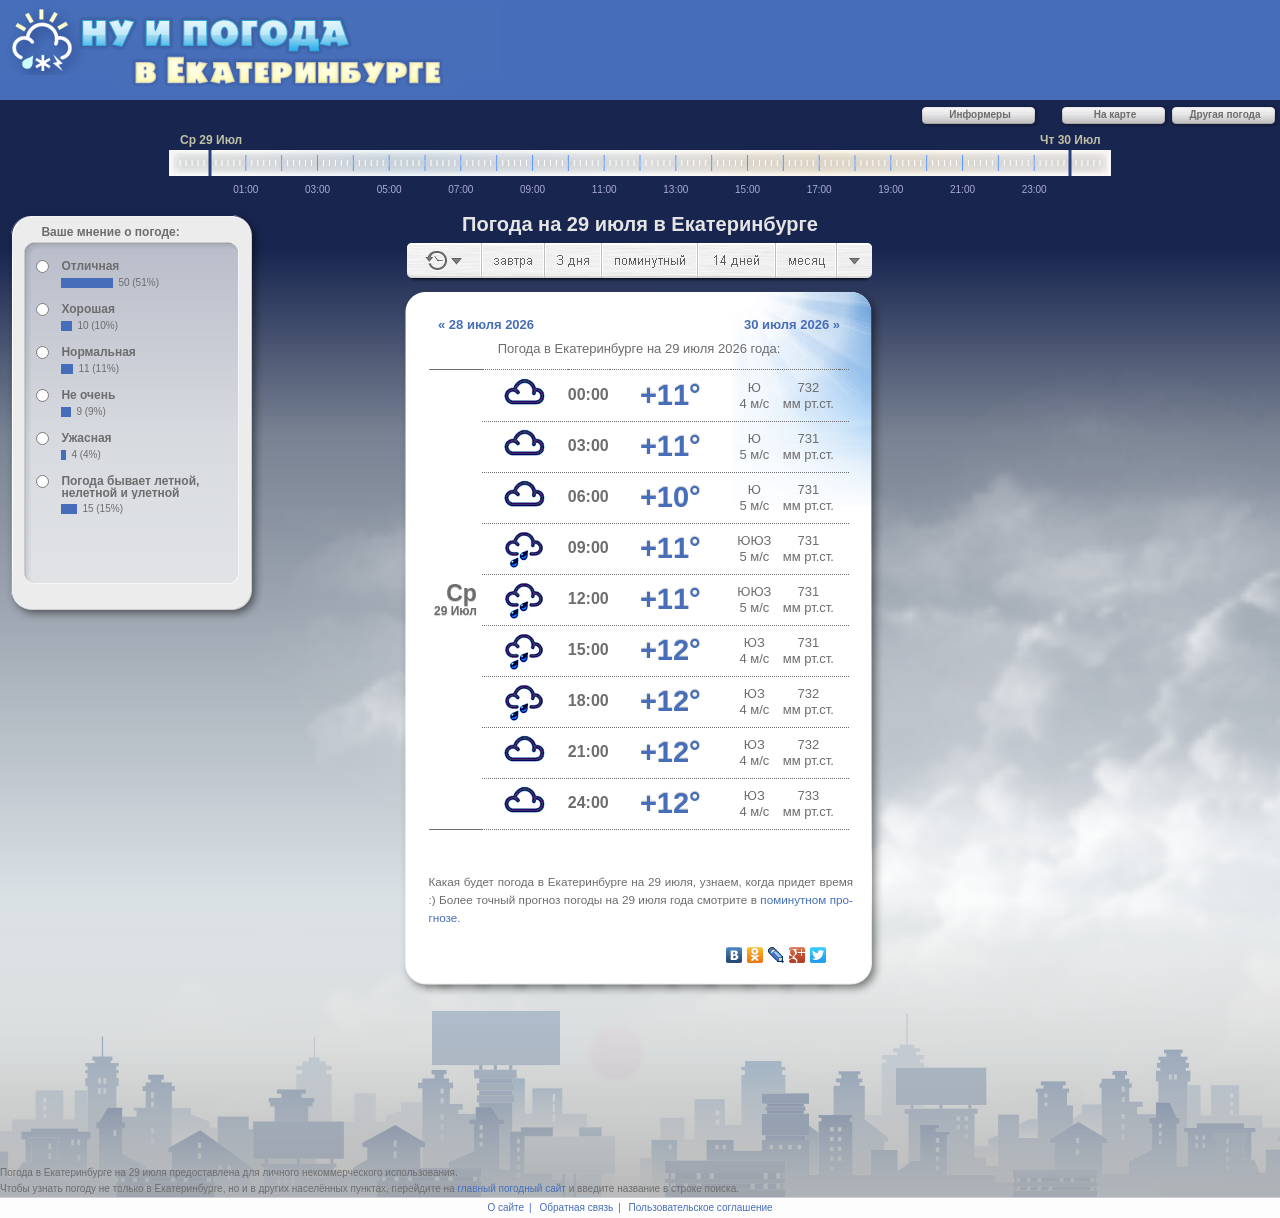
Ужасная (86, 438)
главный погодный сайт (511, 1188)
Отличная (90, 266)
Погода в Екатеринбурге (56, 1172)
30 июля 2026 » (792, 324)
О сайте (505, 1207)
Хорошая (88, 309)
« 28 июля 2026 (486, 324)
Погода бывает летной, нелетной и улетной (130, 487)
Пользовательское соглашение (701, 1207)
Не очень (88, 395)
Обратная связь (577, 1207)
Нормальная (98, 352)
